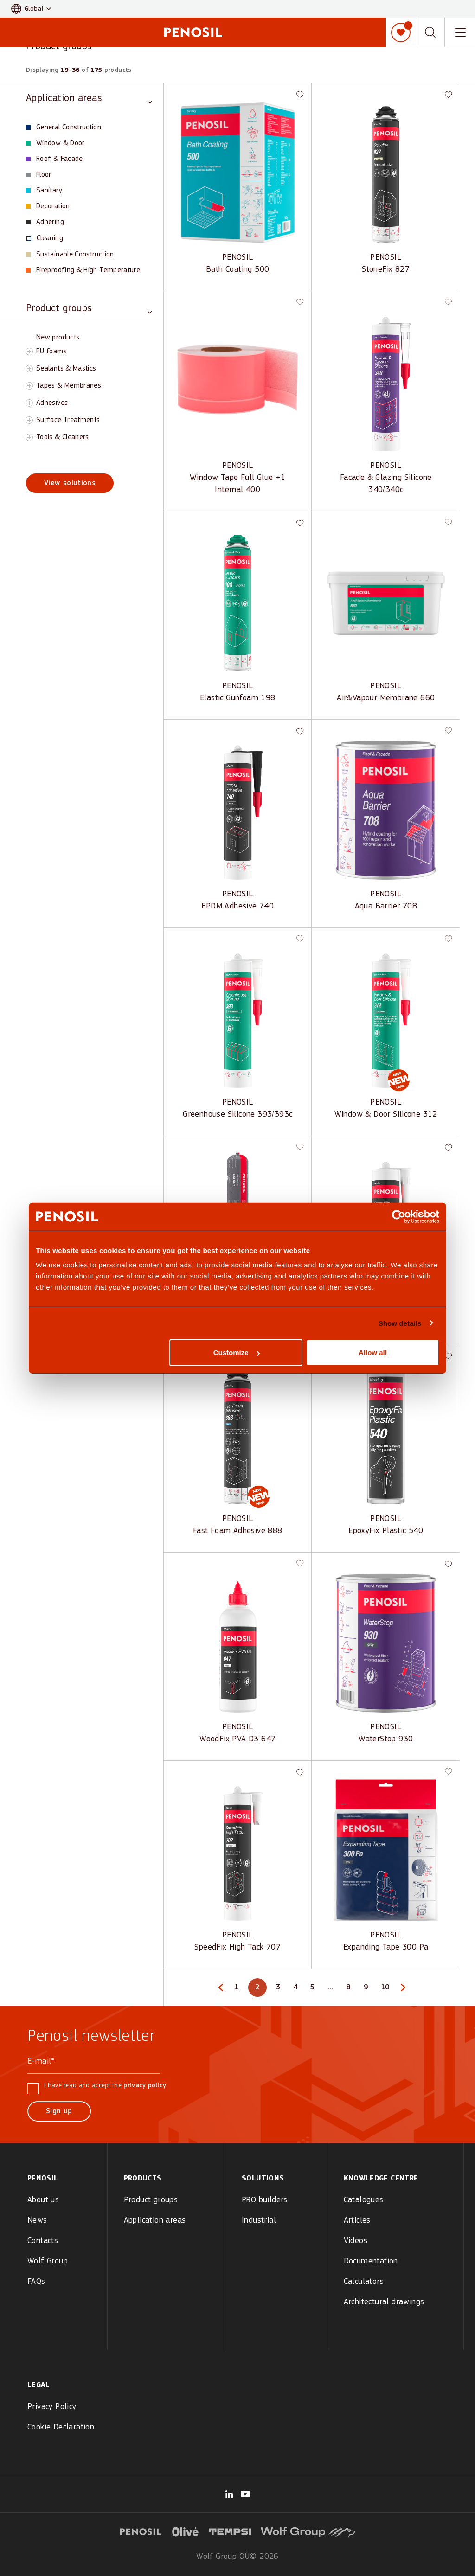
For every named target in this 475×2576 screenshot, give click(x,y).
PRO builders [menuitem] (265, 2200)
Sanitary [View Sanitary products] (44, 190)
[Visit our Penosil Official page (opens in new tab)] (245, 2494)
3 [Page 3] (280, 1989)
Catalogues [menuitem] (364, 2200)
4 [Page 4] (297, 1989)
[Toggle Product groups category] (89, 307)
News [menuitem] (37, 2220)
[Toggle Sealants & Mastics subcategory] (29, 368)
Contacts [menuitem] (42, 2241)
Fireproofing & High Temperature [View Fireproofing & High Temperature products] (83, 270)
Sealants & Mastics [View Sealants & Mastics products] (66, 368)
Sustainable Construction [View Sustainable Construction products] (70, 254)
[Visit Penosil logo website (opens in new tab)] (141, 2531)
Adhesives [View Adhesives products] (52, 403)
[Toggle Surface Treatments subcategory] (29, 420)
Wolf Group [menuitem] (47, 2261)
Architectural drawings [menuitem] (384, 2302)
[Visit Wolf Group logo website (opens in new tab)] (308, 2531)
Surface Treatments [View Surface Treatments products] (68, 420)
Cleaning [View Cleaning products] (44, 238)
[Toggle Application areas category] (89, 97)
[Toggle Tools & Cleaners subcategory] (29, 437)
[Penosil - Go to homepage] (193, 32)
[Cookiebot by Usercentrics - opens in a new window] (398, 1216)
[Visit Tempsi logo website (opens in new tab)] (230, 2531)
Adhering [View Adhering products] (45, 222)
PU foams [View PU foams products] (51, 351)
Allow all (373, 1352)
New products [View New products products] (57, 337)
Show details (400, 1323)
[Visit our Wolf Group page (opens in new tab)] (229, 2494)
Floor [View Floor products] (38, 175)
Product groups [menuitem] (151, 2200)
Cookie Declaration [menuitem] (60, 2427)
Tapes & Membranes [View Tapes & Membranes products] (68, 386)
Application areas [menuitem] (155, 2220)
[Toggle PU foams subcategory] (29, 351)
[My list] (401, 32)
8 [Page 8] (350, 1989)
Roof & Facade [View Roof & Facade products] (54, 159)
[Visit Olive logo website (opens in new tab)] (185, 2531)
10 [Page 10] (386, 1989)
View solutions (70, 483)
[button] (31, 9)
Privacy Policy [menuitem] (52, 2407)
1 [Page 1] (238, 1989)
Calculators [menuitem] (364, 2281)
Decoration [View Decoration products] (48, 206)
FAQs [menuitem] (36, 2281)
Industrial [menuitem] (259, 2220)
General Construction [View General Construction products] (63, 127)
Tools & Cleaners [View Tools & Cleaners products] (62, 437)
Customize (236, 1352)
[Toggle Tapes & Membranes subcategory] (29, 386)
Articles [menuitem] (357, 2220)
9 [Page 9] (367, 1989)
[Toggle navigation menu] (460, 32)
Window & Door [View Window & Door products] (55, 143)
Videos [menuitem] (355, 2241)
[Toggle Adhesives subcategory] (29, 403)
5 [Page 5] (314, 1989)
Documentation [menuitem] (371, 2261)
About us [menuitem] (43, 2200)
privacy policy (144, 2085)
